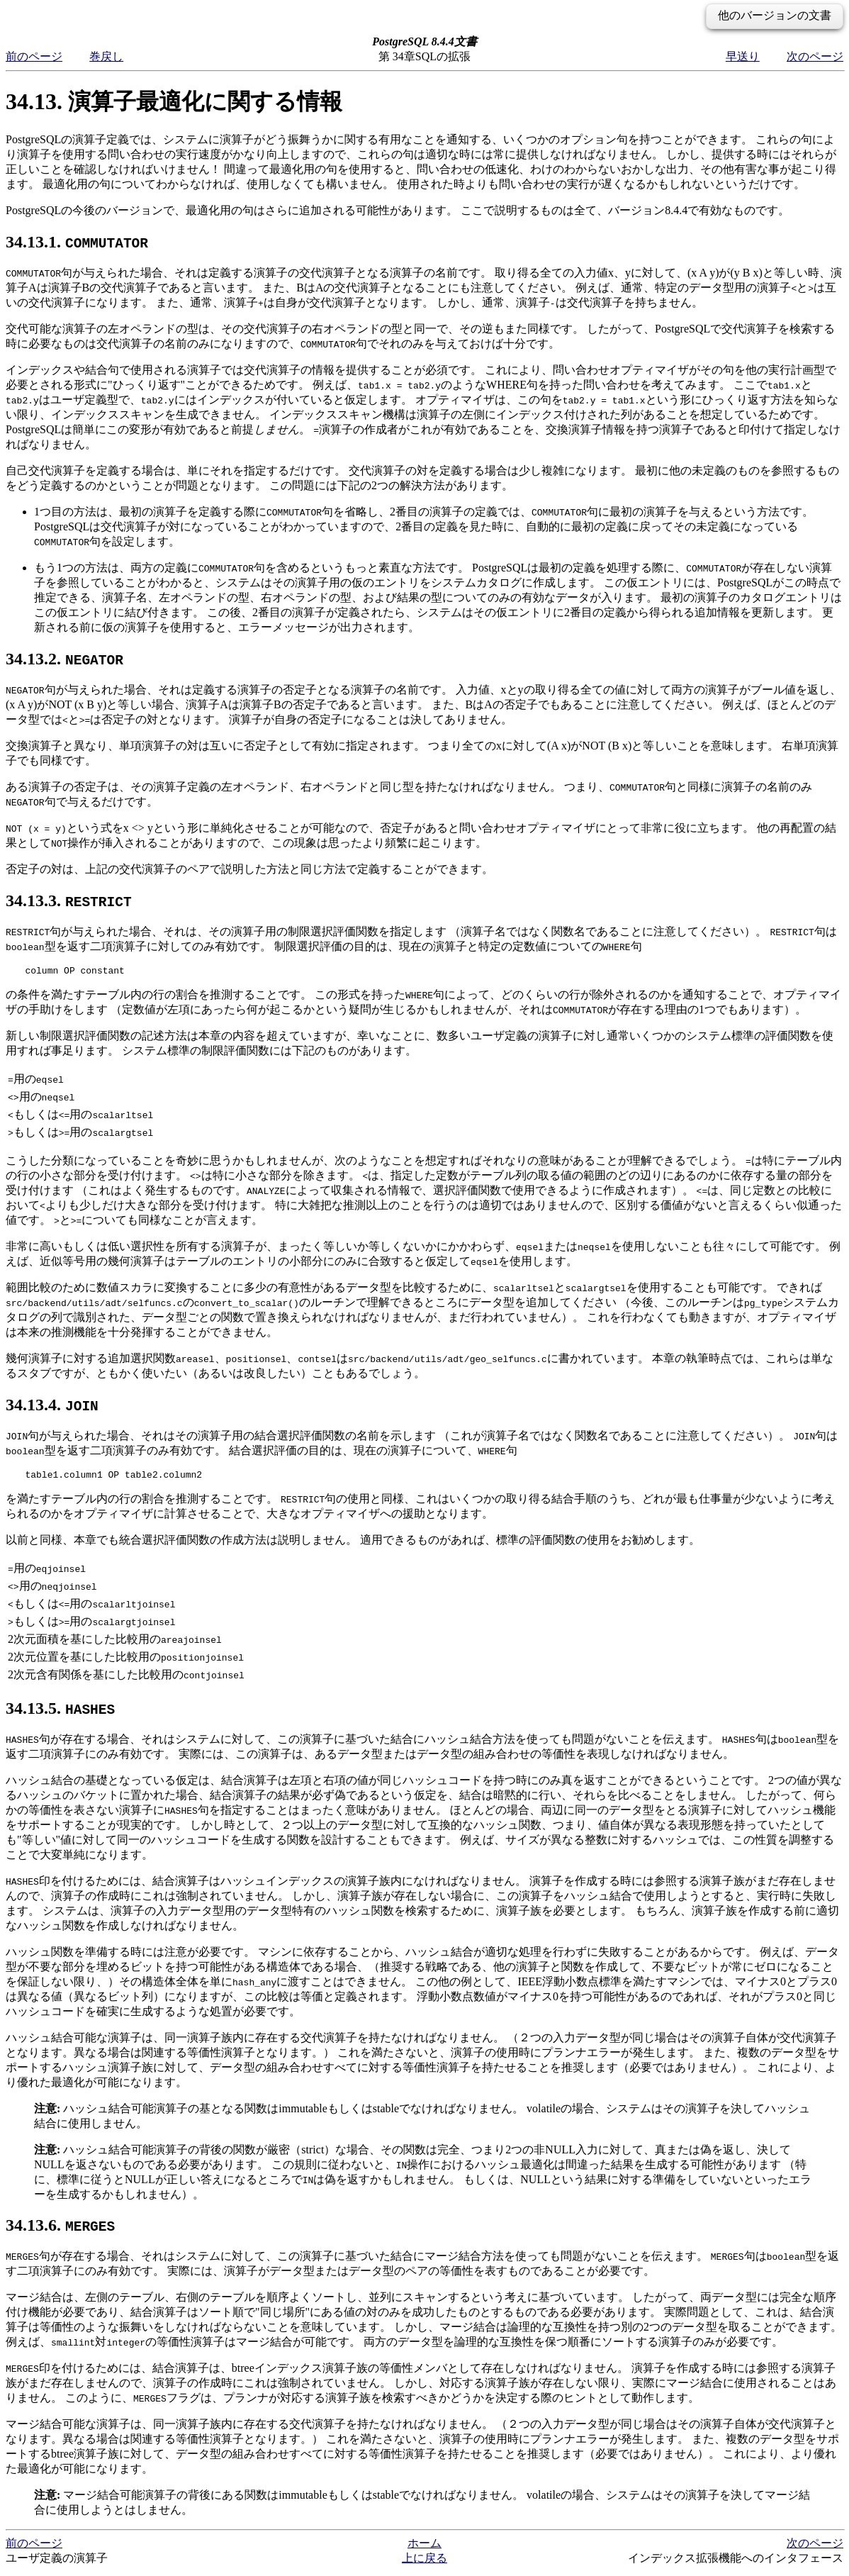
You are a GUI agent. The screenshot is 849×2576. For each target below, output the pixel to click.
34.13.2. (64, 658)
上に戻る (424, 2562)
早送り (743, 56)
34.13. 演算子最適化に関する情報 (174, 101)
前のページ (34, 56)
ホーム (424, 2547)
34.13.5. (60, 1712)
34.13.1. (77, 242)
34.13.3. (69, 900)
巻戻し (106, 56)
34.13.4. (52, 1407)
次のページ (815, 56)
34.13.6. (60, 2229)
